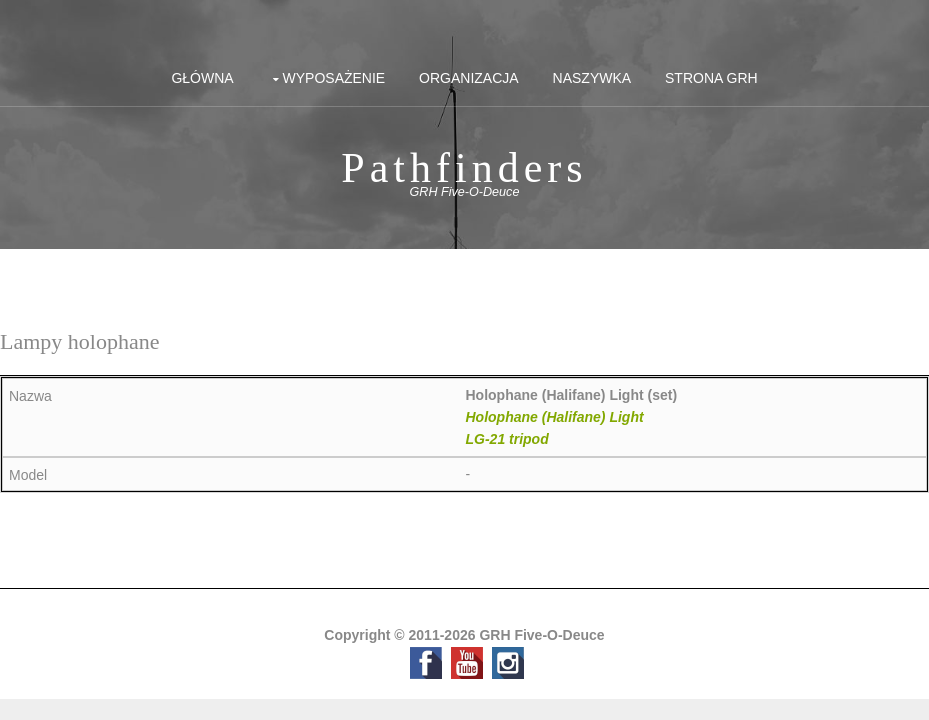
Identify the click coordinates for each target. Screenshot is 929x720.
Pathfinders (464, 168)
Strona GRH (711, 78)
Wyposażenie (334, 78)
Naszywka (592, 78)
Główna (202, 78)
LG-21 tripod (507, 439)
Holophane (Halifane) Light (555, 417)
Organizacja (469, 78)
